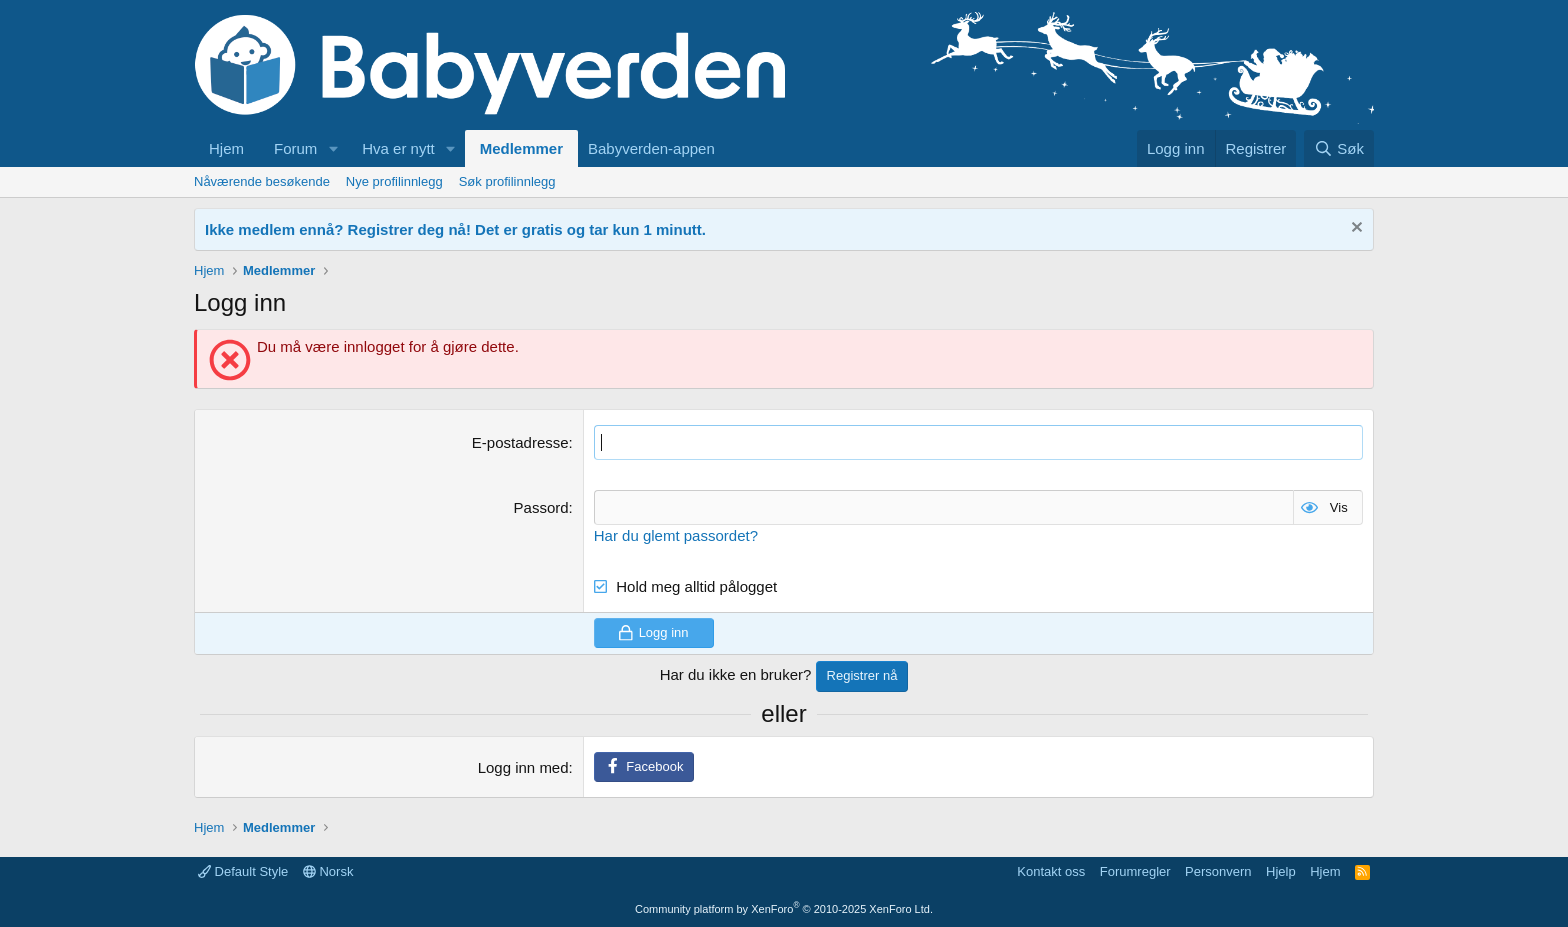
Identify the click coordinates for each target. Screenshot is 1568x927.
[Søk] (1339, 148)
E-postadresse (520, 442)
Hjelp (1281, 871)
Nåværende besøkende (262, 181)
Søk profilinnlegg (507, 181)
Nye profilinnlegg (394, 181)
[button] (333, 148)
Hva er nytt (398, 148)
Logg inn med (523, 767)
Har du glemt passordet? (676, 535)
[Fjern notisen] (1354, 229)
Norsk (328, 871)
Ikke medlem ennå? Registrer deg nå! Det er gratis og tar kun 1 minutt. (455, 229)
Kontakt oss (1051, 871)
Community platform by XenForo (784, 909)
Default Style (243, 871)
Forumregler (1135, 871)
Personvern (1218, 871)
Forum (295, 148)
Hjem (226, 148)
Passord (541, 507)
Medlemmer (521, 148)
